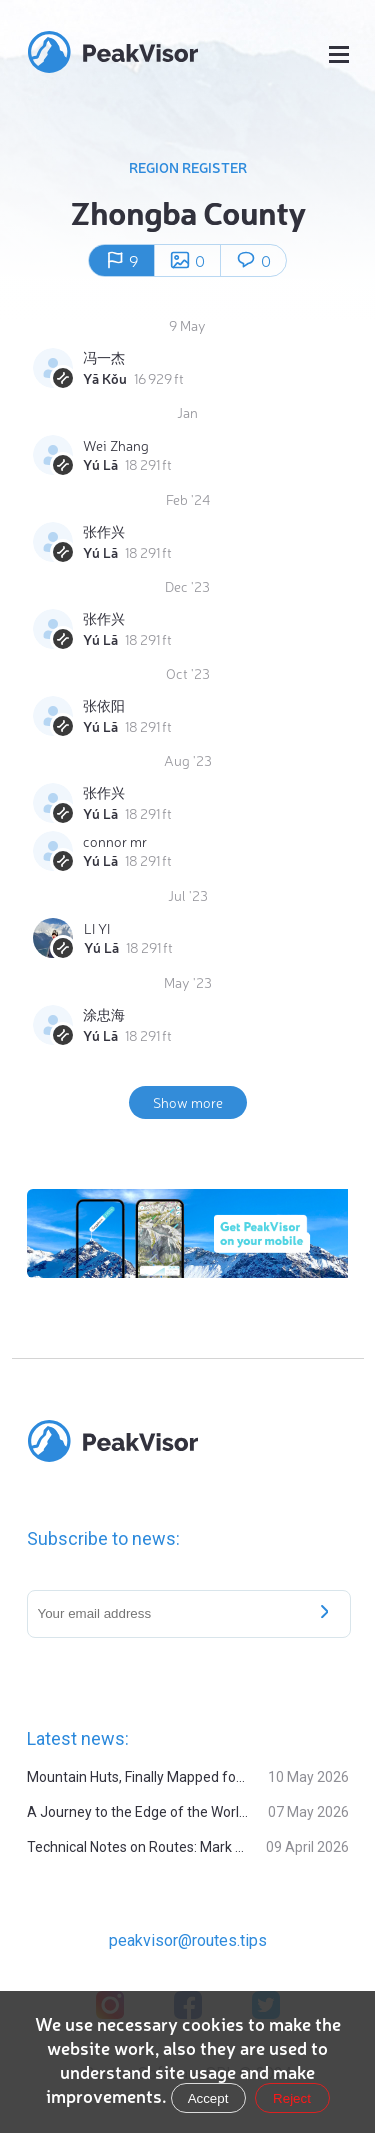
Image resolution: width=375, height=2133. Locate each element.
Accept (208, 2098)
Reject (292, 2098)
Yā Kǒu (105, 378)
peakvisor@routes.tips (188, 1940)
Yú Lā (100, 464)
